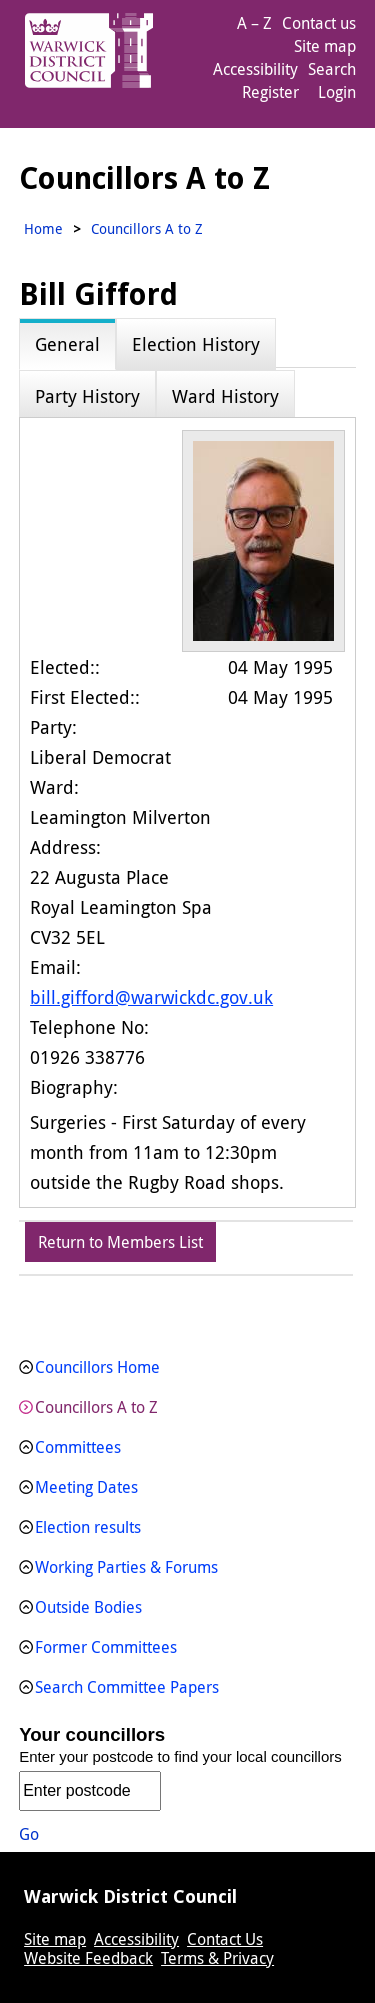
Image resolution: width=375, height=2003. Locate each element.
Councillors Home (97, 1367)
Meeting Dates (86, 1487)
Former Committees (106, 1647)
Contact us (319, 23)
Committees (78, 1447)
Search (332, 69)
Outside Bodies (88, 1607)
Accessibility (255, 69)
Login (337, 92)
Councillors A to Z (96, 1407)
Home (43, 228)
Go (29, 1834)
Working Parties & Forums (126, 1567)
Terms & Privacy (217, 1958)
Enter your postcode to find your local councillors (180, 1756)
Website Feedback (88, 1958)
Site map (325, 46)
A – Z (254, 23)
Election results (88, 1527)
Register (270, 92)
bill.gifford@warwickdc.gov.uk (151, 997)
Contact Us (225, 1939)
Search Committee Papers (127, 1687)
